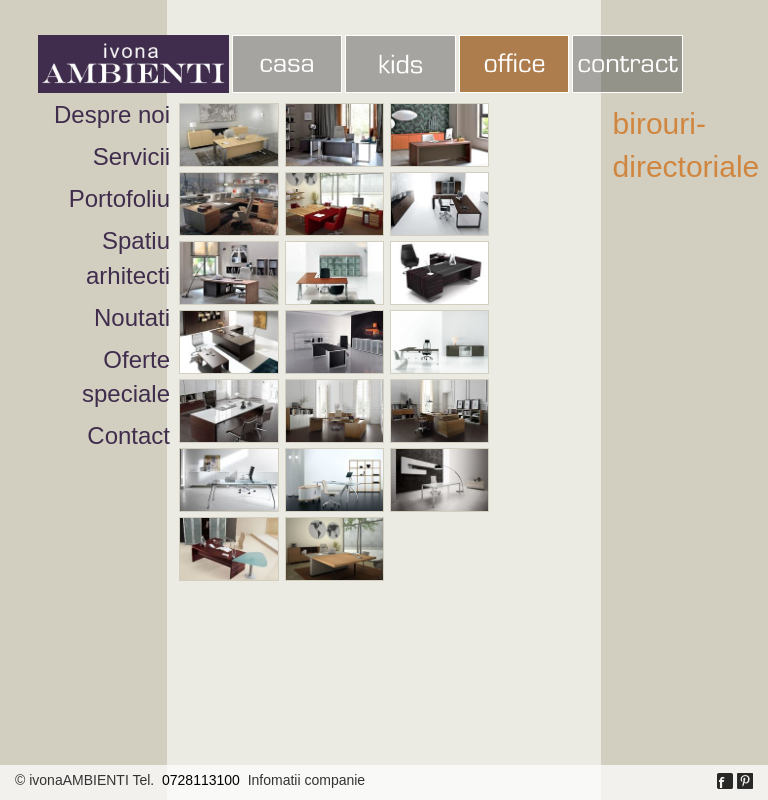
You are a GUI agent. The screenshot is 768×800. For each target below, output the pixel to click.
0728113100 (201, 780)
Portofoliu (119, 198)
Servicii (131, 156)
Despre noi (112, 114)
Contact (128, 435)
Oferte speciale (126, 376)
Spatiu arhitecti (128, 257)
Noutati (132, 317)
